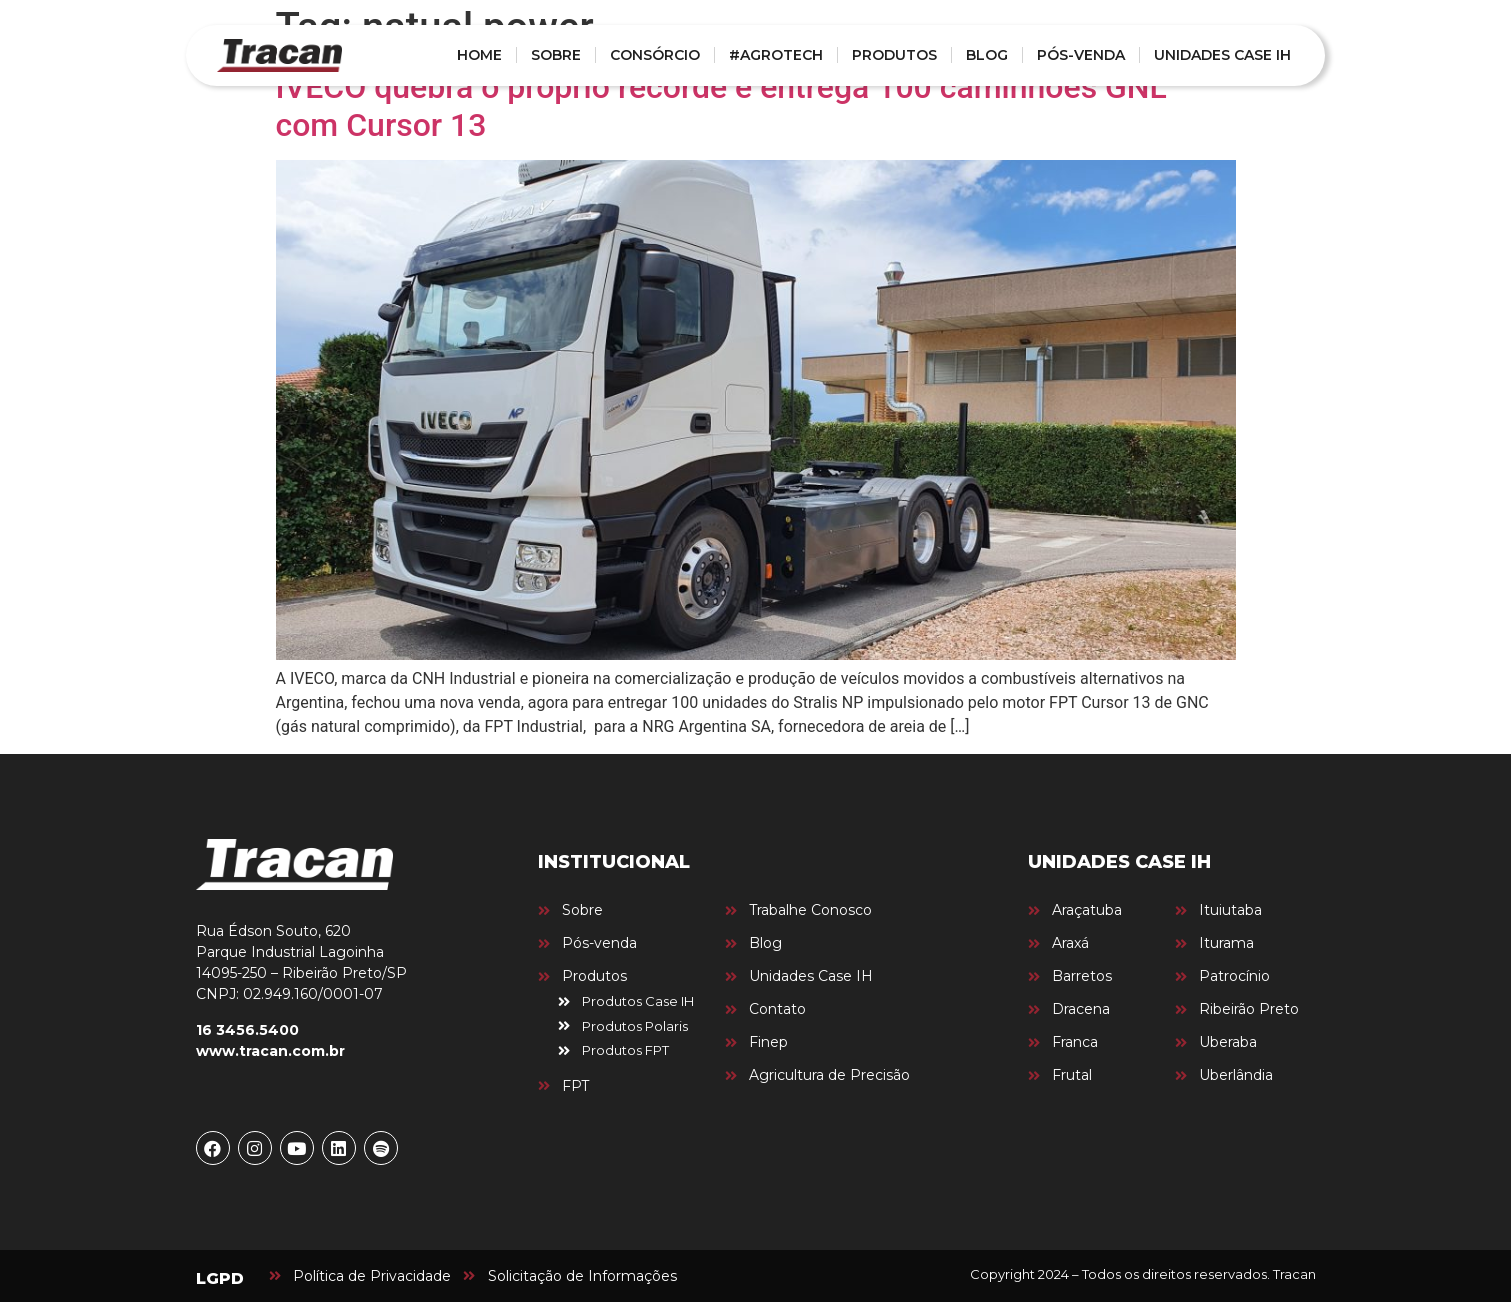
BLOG (987, 55)
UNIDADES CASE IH (1222, 55)
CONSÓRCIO (655, 55)
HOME (479, 55)
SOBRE (556, 55)
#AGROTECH (776, 55)
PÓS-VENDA (1081, 55)
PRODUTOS (894, 55)
